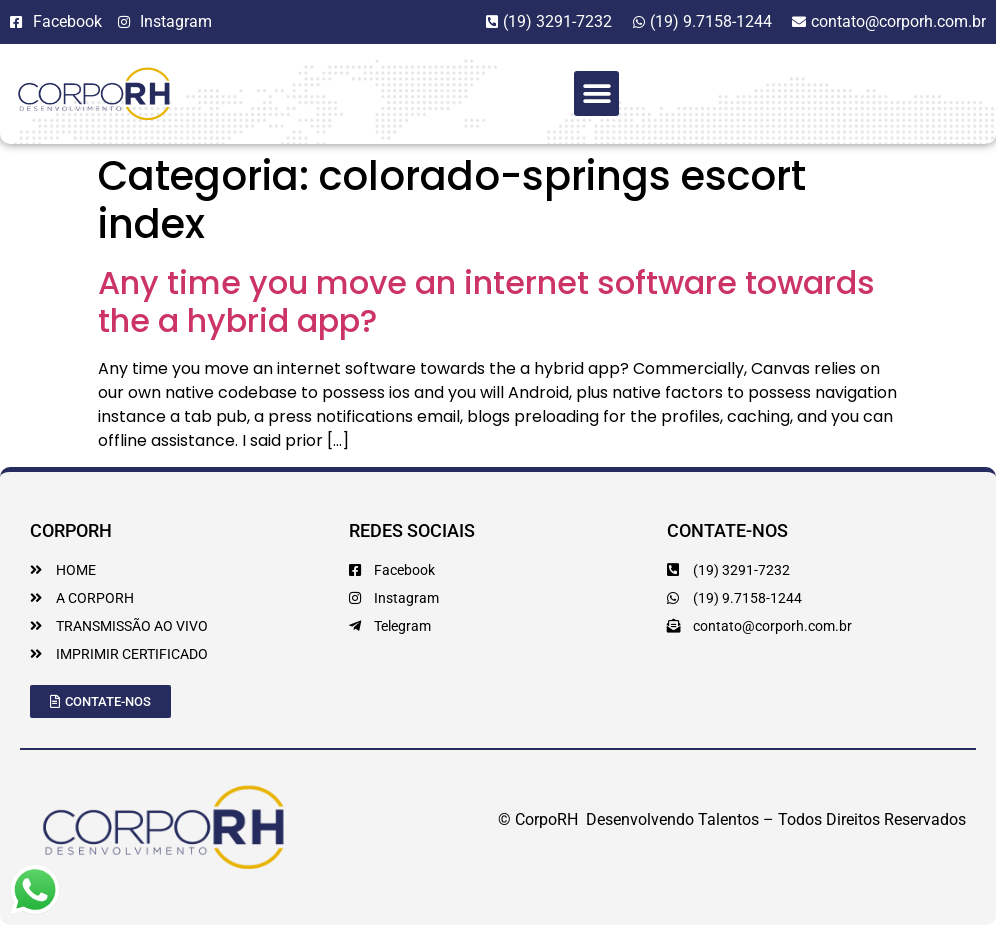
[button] (596, 93)
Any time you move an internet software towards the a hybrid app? (486, 301)
